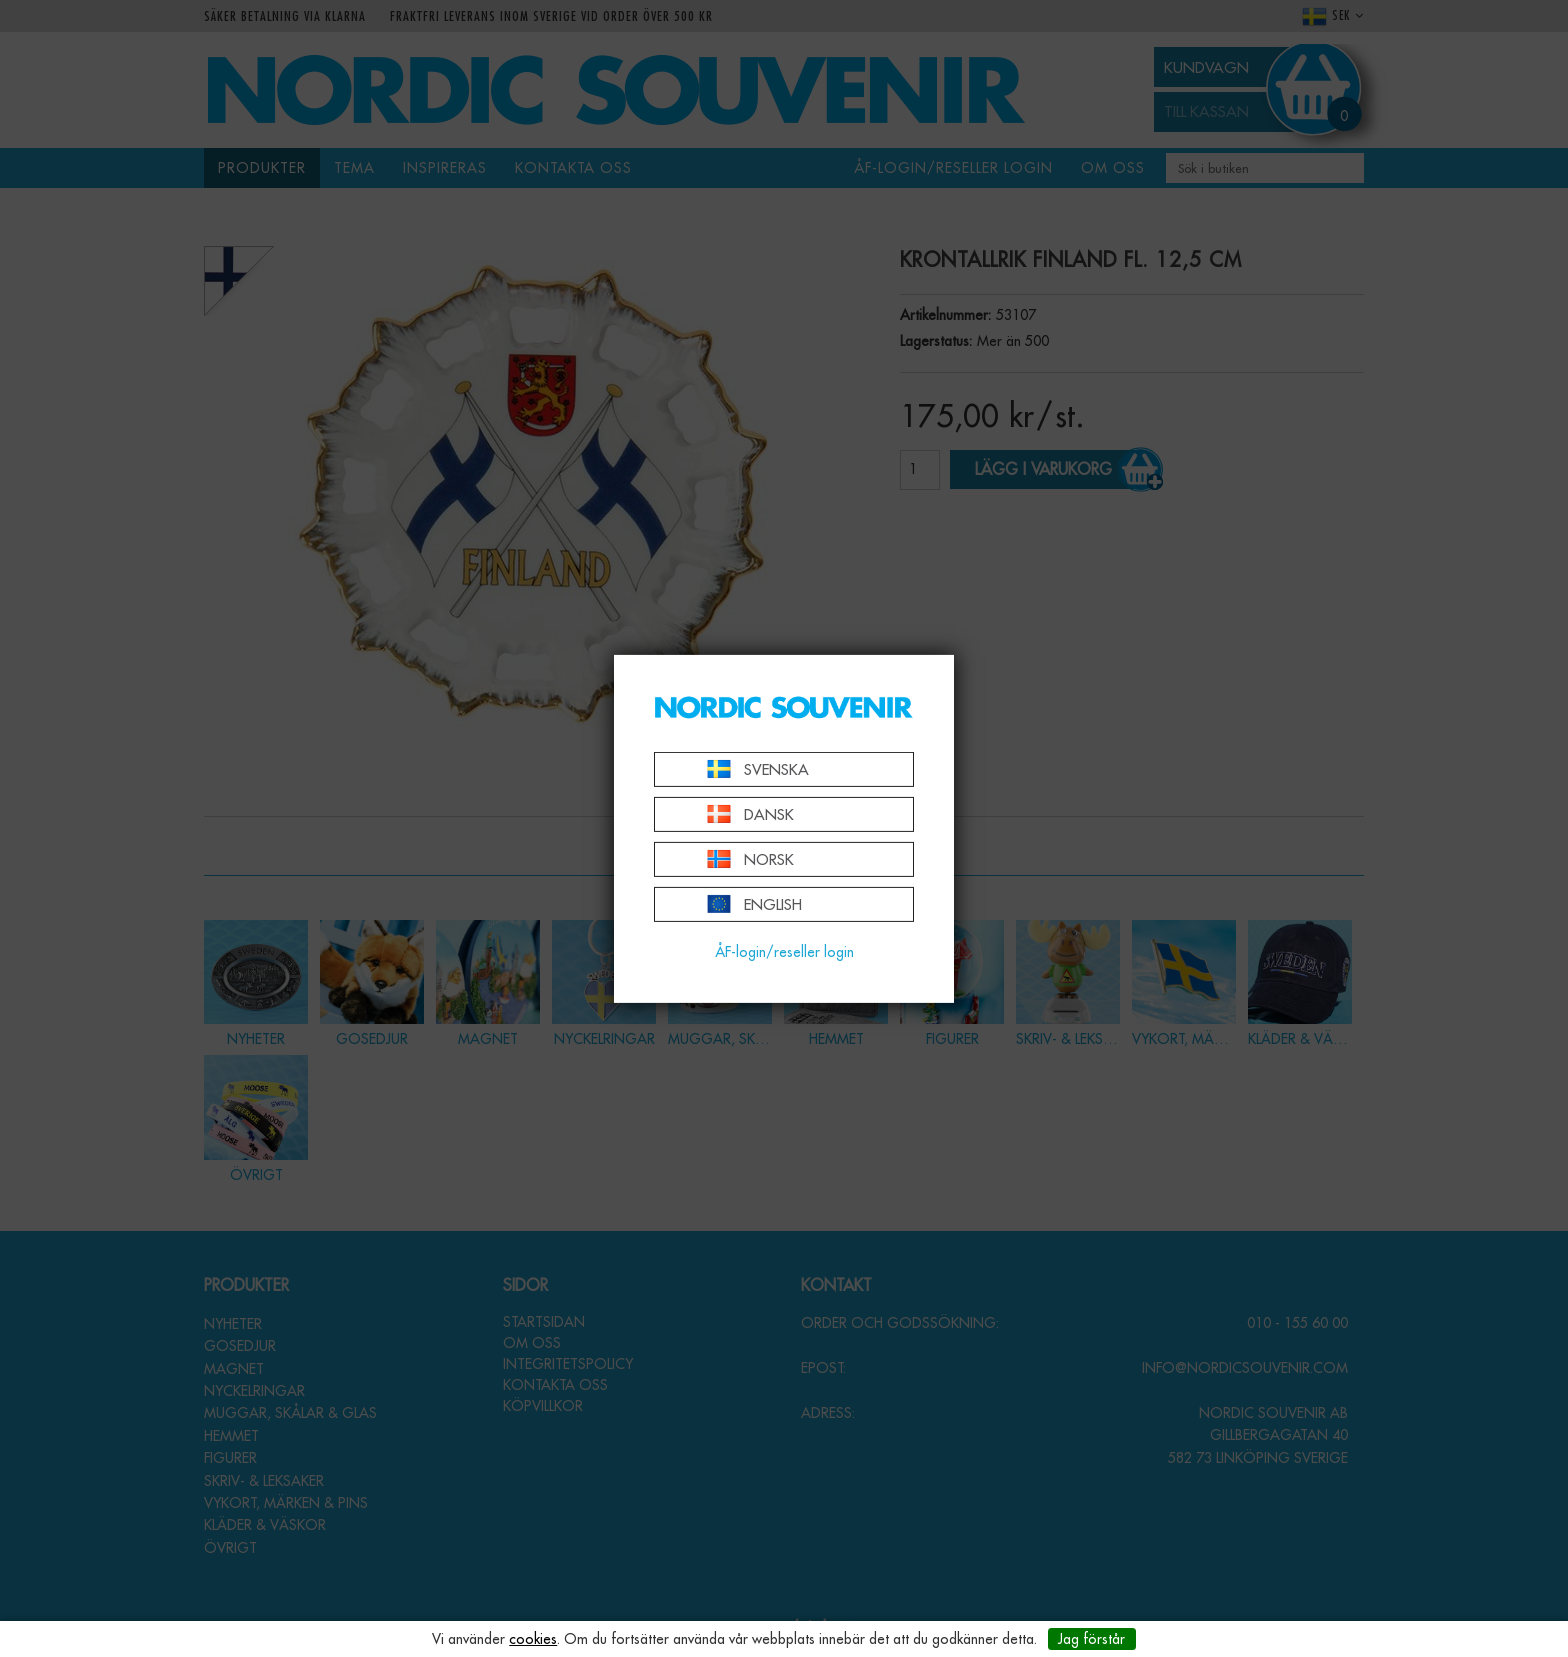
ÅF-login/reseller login (784, 952)
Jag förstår (1091, 1639)
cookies (533, 1639)
